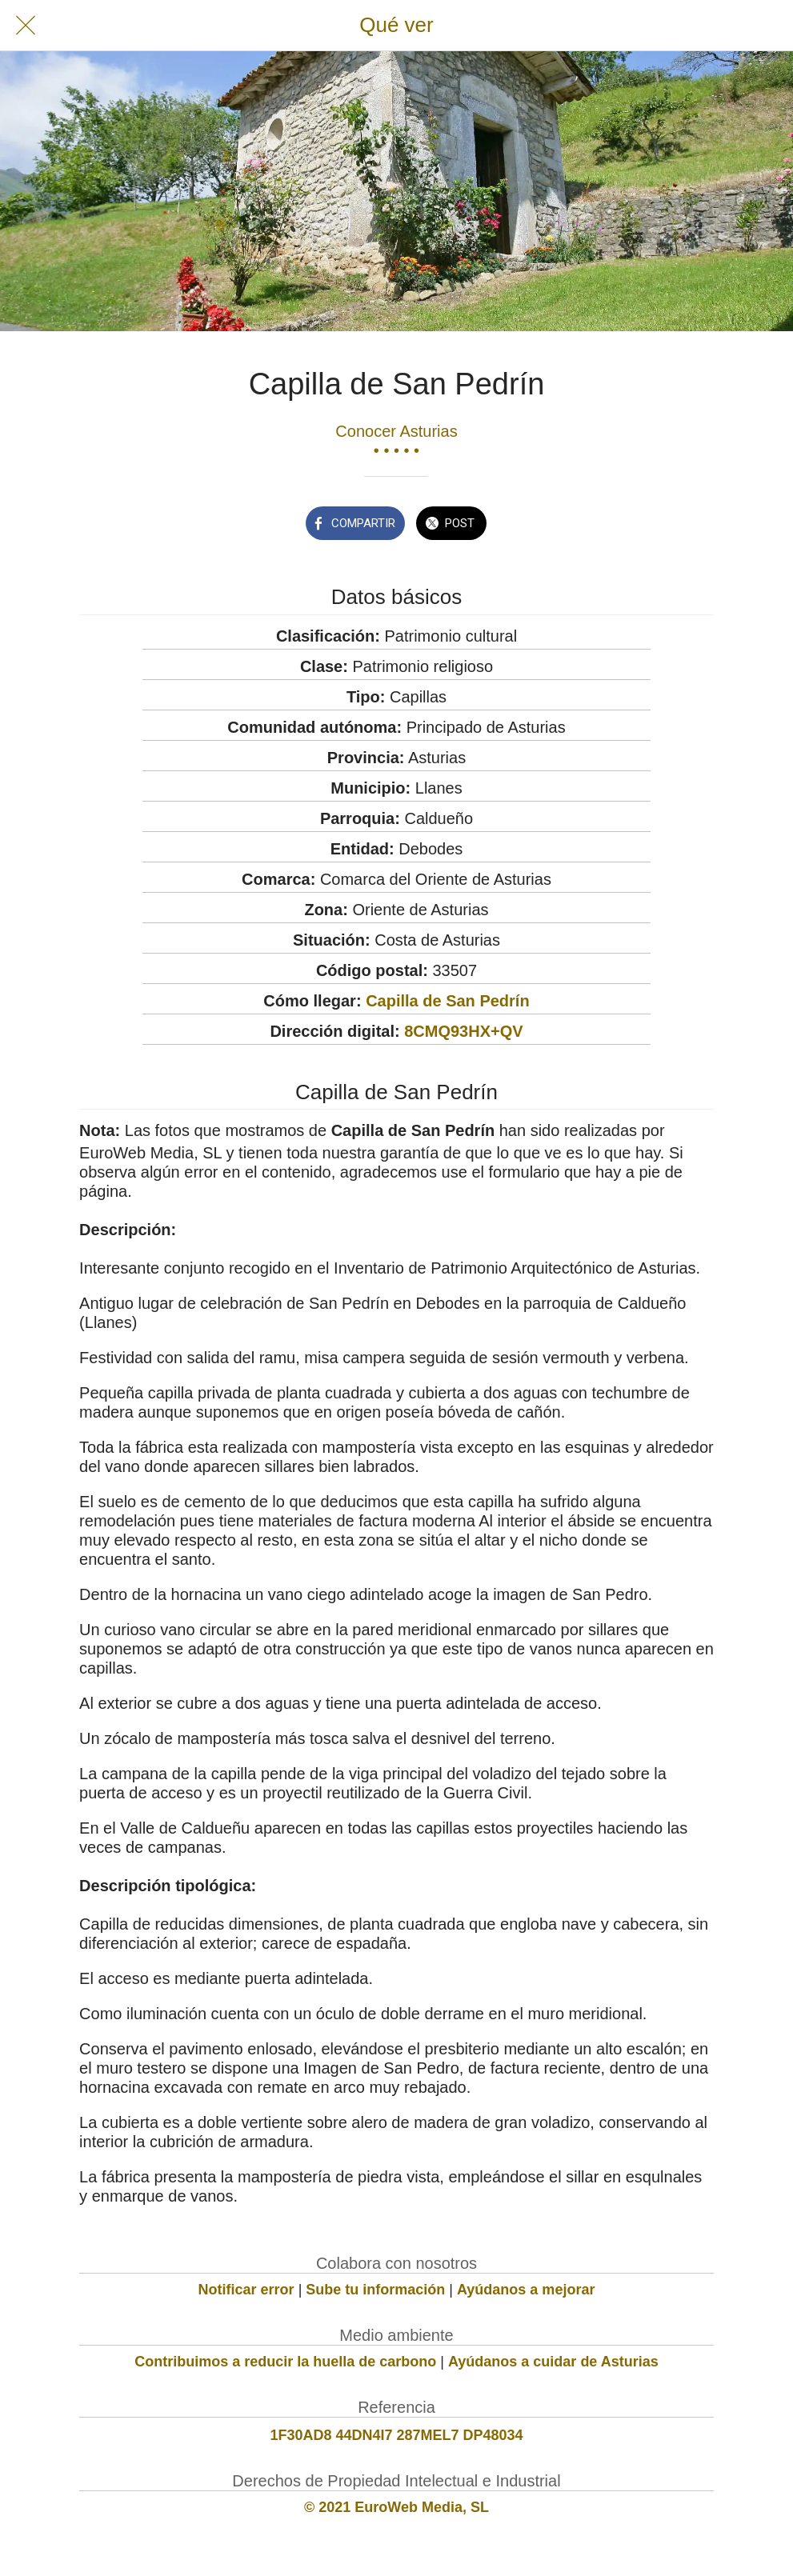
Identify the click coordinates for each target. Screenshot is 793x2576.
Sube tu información (375, 2290)
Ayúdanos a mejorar (526, 2290)
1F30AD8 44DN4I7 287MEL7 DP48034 (396, 2435)
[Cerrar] (25, 25)
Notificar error (246, 2290)
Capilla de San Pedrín (448, 1001)
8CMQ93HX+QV (463, 1031)
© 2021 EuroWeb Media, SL (396, 2507)
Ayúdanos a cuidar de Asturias (553, 2362)
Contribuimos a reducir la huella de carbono (285, 2362)
